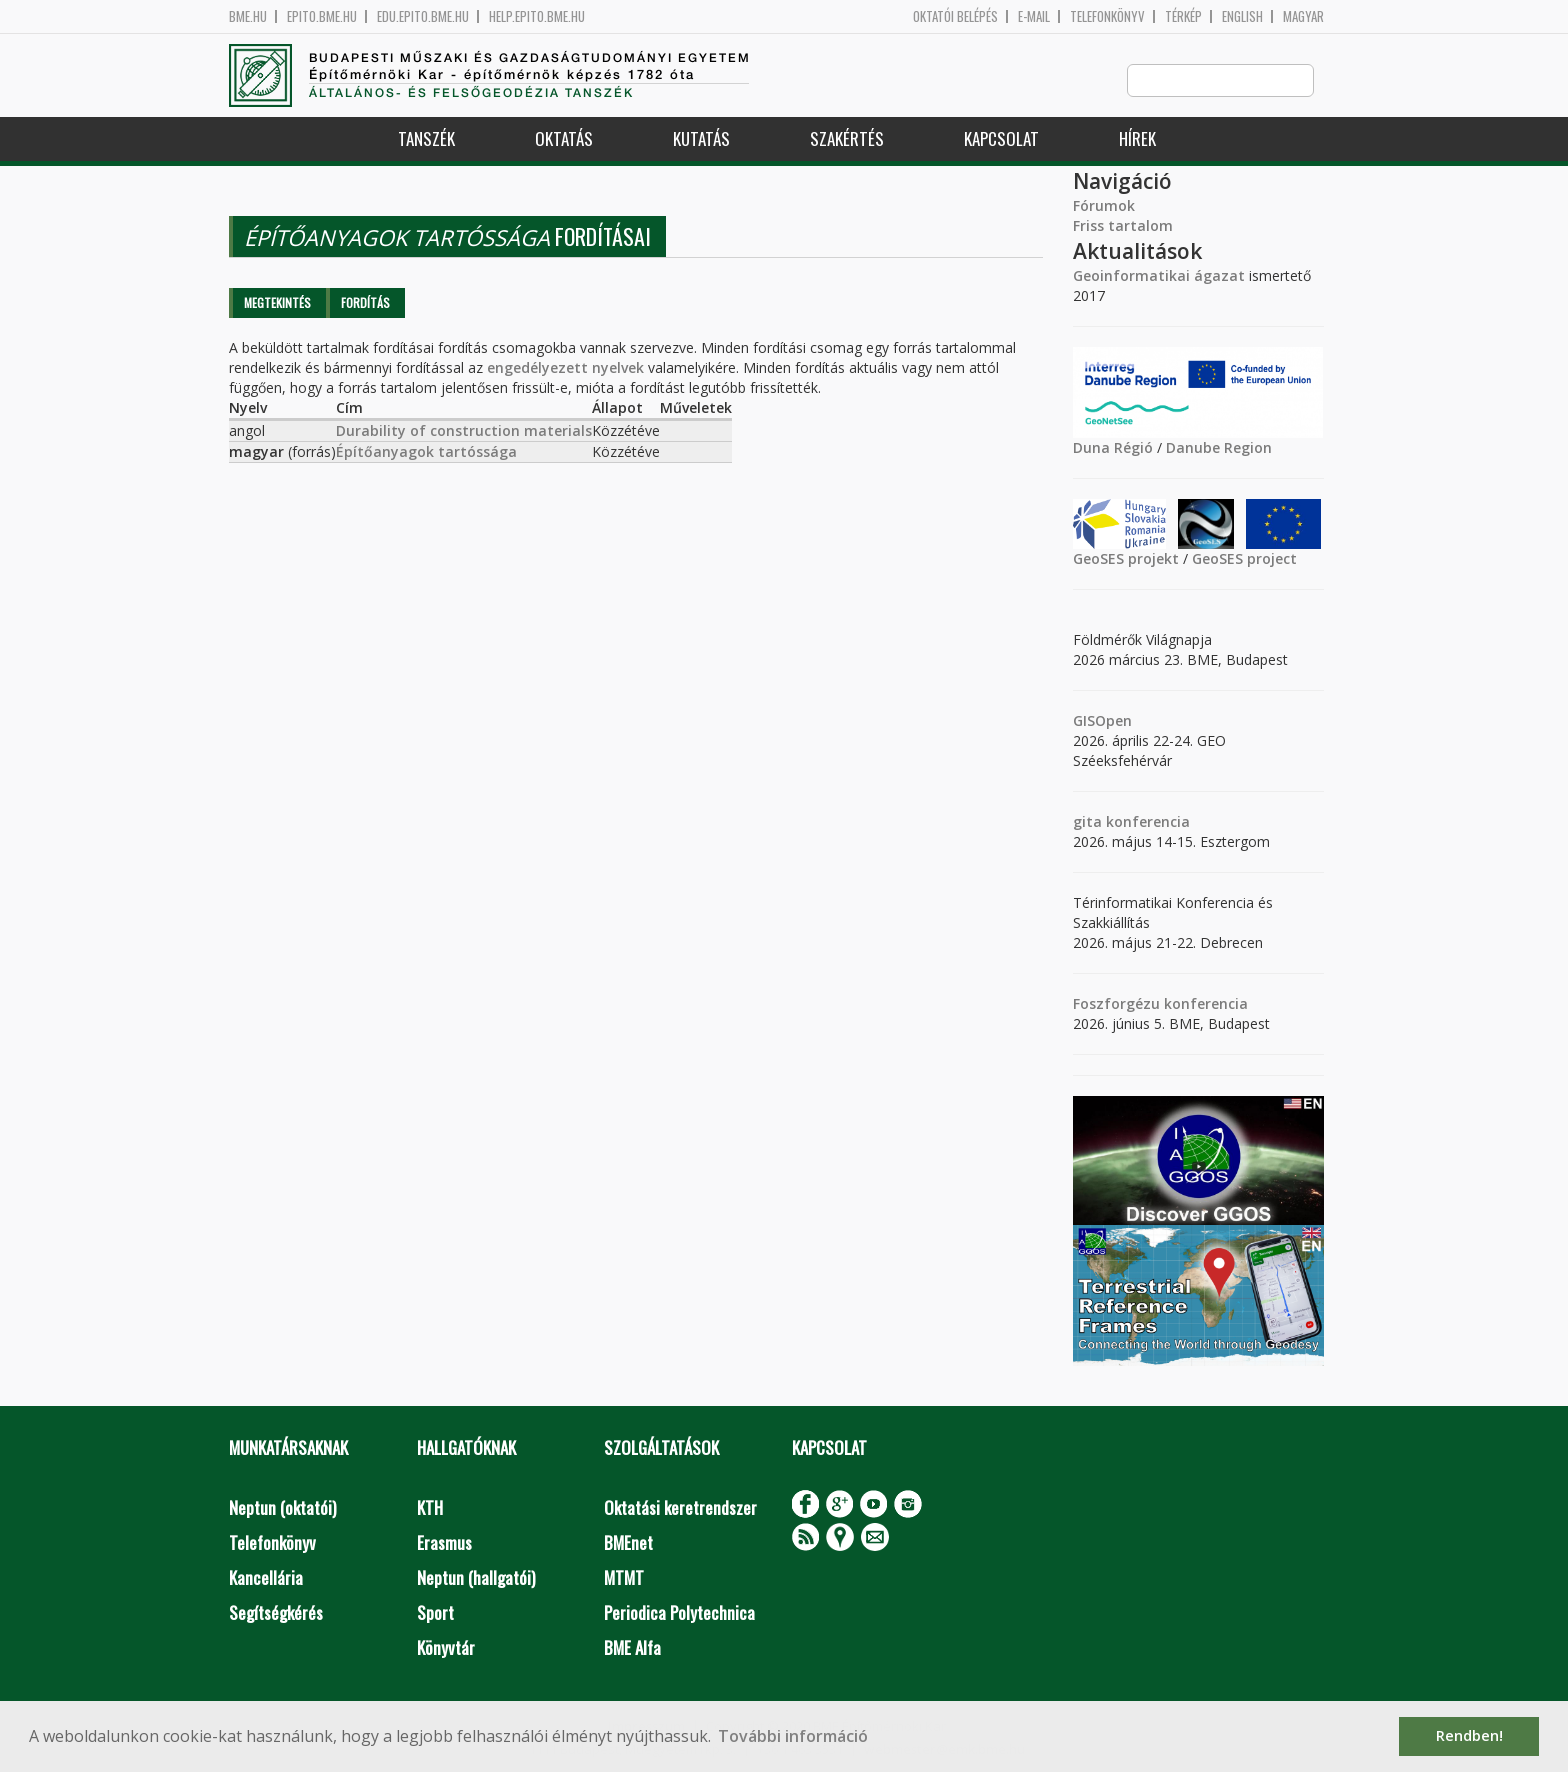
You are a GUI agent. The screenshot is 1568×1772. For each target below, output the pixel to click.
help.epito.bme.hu (537, 16)
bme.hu (248, 16)
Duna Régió (1113, 448)
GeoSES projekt (1126, 559)
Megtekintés (277, 303)
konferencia (1146, 822)
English (1242, 16)
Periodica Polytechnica (679, 1613)
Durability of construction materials (464, 431)
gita (1087, 822)
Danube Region (1219, 448)
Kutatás (701, 139)
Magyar (1303, 16)
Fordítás (365, 303)
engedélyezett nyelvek (565, 368)
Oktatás (564, 139)
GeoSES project (1244, 559)
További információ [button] (793, 1736)
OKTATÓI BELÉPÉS (955, 16)
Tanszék (426, 139)
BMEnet (628, 1543)
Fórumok (1104, 206)
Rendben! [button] (1469, 1735)
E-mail (1034, 16)
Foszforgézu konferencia (1160, 1004)
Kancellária (266, 1578)
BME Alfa (632, 1648)
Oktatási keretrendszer (680, 1508)
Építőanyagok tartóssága (426, 452)
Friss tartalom (1123, 226)
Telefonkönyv (1107, 16)
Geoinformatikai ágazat (1159, 276)
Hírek (1137, 139)
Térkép (1183, 16)
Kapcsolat (1001, 139)
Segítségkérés (276, 1613)
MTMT (624, 1578)
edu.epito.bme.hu (423, 16)
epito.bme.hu (322, 16)
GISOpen (1102, 721)
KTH (430, 1508)
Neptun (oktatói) (282, 1508)
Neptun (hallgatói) (476, 1578)
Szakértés (847, 139)
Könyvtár (446, 1648)
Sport (435, 1613)
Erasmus (444, 1543)
